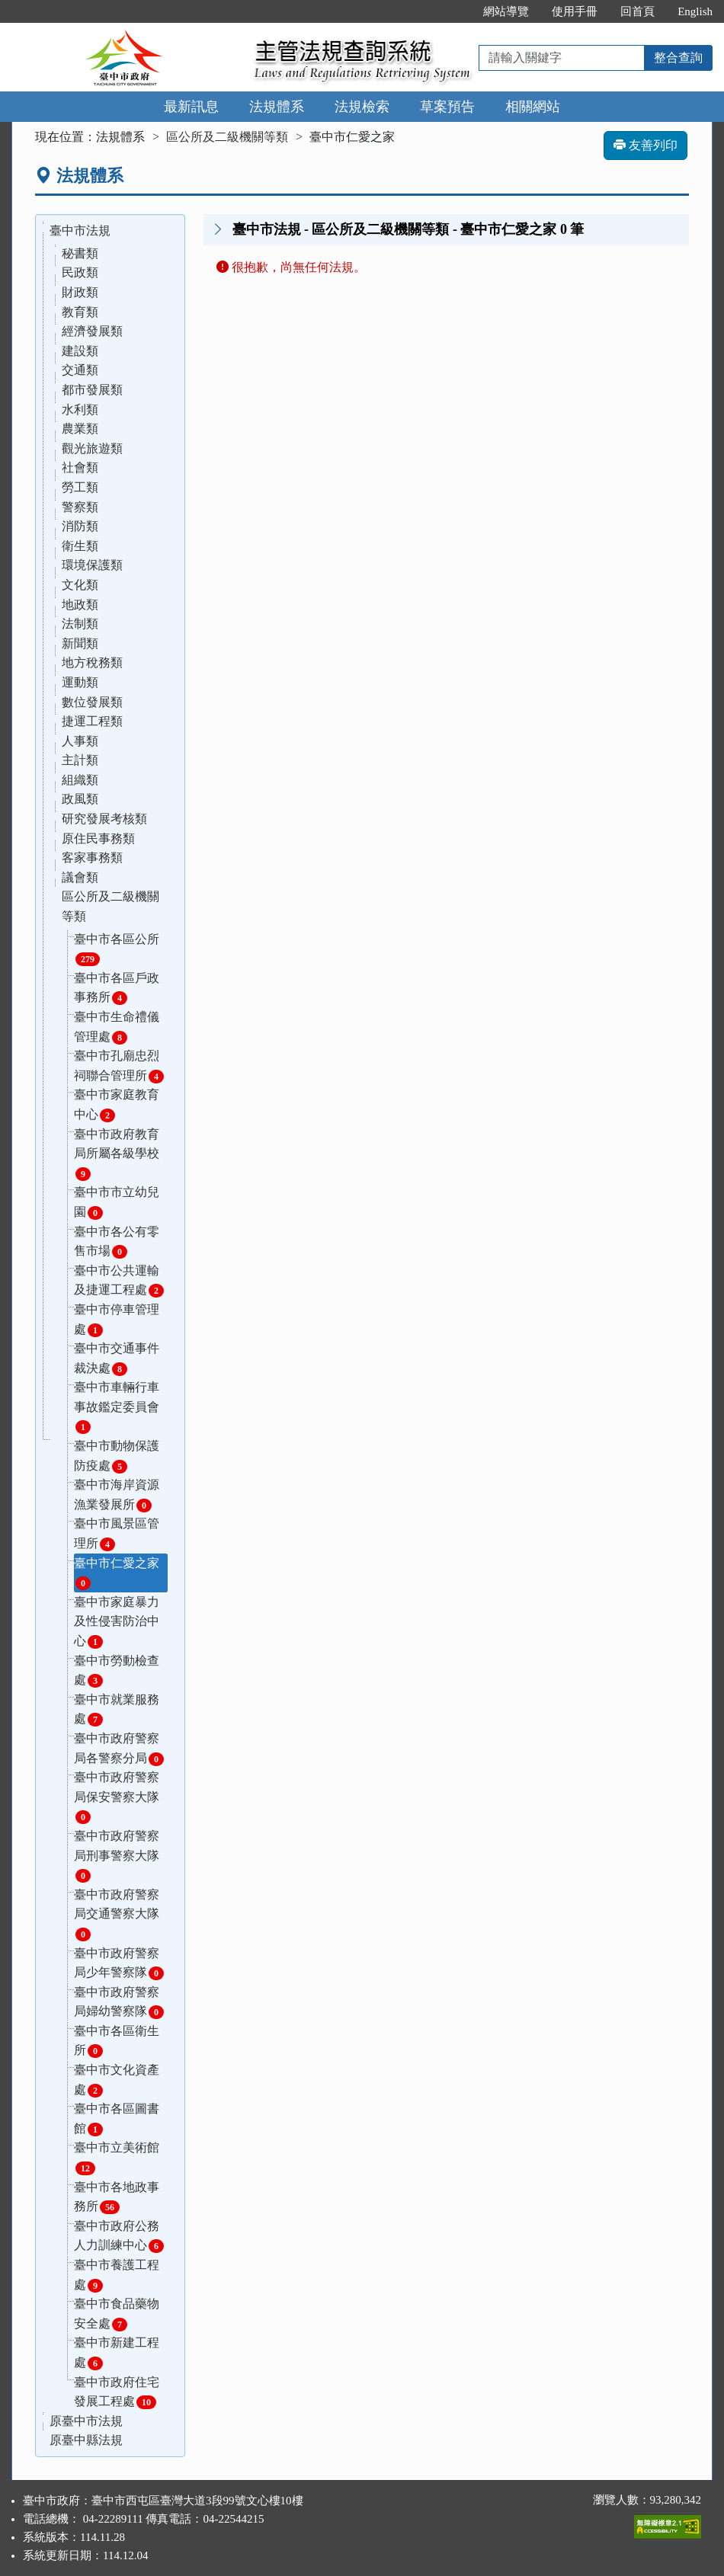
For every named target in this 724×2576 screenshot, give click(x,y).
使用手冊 (574, 11)
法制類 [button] (80, 623)
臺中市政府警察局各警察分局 (119, 1749)
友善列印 (645, 145)
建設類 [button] (80, 350)
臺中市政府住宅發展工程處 (116, 2393)
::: (456, 11)
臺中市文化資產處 (116, 2080)
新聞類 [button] (80, 643)
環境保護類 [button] (92, 564)
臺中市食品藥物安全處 (116, 2314)
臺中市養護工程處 (116, 2275)
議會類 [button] (80, 877)
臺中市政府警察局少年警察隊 (119, 1964)
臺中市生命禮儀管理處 (116, 1027)
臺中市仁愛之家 (116, 1574)
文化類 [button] (80, 584)
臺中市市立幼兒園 (116, 1203)
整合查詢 (678, 57)
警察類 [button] (80, 507)
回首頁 (637, 11)
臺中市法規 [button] (80, 230)
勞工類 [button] (80, 487)
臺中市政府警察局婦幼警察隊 (119, 2003)
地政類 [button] (80, 604)
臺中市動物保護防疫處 (116, 1456)
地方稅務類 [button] (92, 662)
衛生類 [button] (80, 545)
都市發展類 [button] (92, 389)
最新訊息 (191, 106)
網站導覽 (506, 11)
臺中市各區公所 (116, 950)
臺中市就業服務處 (116, 1710)
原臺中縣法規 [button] (86, 2440)
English (695, 11)
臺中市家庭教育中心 (116, 1105)
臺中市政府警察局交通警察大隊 (116, 1914)
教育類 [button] (80, 312)
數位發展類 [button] (92, 702)
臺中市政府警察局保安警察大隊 (116, 1797)
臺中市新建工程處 (116, 2353)
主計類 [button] (80, 760)
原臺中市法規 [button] (86, 2420)
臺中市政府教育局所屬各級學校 (116, 1154)
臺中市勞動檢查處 (116, 1671)
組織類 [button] (80, 779)
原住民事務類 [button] (98, 838)
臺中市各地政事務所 (116, 2198)
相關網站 (532, 106)
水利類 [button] (80, 409)
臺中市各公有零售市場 (116, 1242)
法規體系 (276, 106)
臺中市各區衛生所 (116, 2041)
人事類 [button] (80, 740)
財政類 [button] (80, 292)
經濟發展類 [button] (92, 331)
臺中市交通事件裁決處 (116, 1359)
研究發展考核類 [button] (104, 818)
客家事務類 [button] (92, 857)
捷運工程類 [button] (92, 721)
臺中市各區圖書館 (116, 2119)
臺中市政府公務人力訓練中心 (119, 2236)
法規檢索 (362, 106)
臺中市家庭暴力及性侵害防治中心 (116, 1622)
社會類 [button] (80, 467)
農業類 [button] (80, 428)
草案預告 (447, 106)
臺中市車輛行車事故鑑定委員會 (116, 1407)
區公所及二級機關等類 (227, 136)
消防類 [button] (80, 526)
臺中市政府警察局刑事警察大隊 (116, 1856)
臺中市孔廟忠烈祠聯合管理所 (119, 1066)
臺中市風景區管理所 (116, 1534)
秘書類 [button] (80, 253)
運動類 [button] (80, 682)
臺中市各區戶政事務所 (116, 988)
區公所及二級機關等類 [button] (110, 906)
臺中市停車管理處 (116, 1320)
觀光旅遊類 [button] (92, 448)
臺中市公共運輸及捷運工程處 (119, 1281)
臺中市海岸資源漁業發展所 (116, 1495)
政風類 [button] (80, 798)
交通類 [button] (80, 369)
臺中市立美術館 (116, 2158)
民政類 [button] (80, 272)
